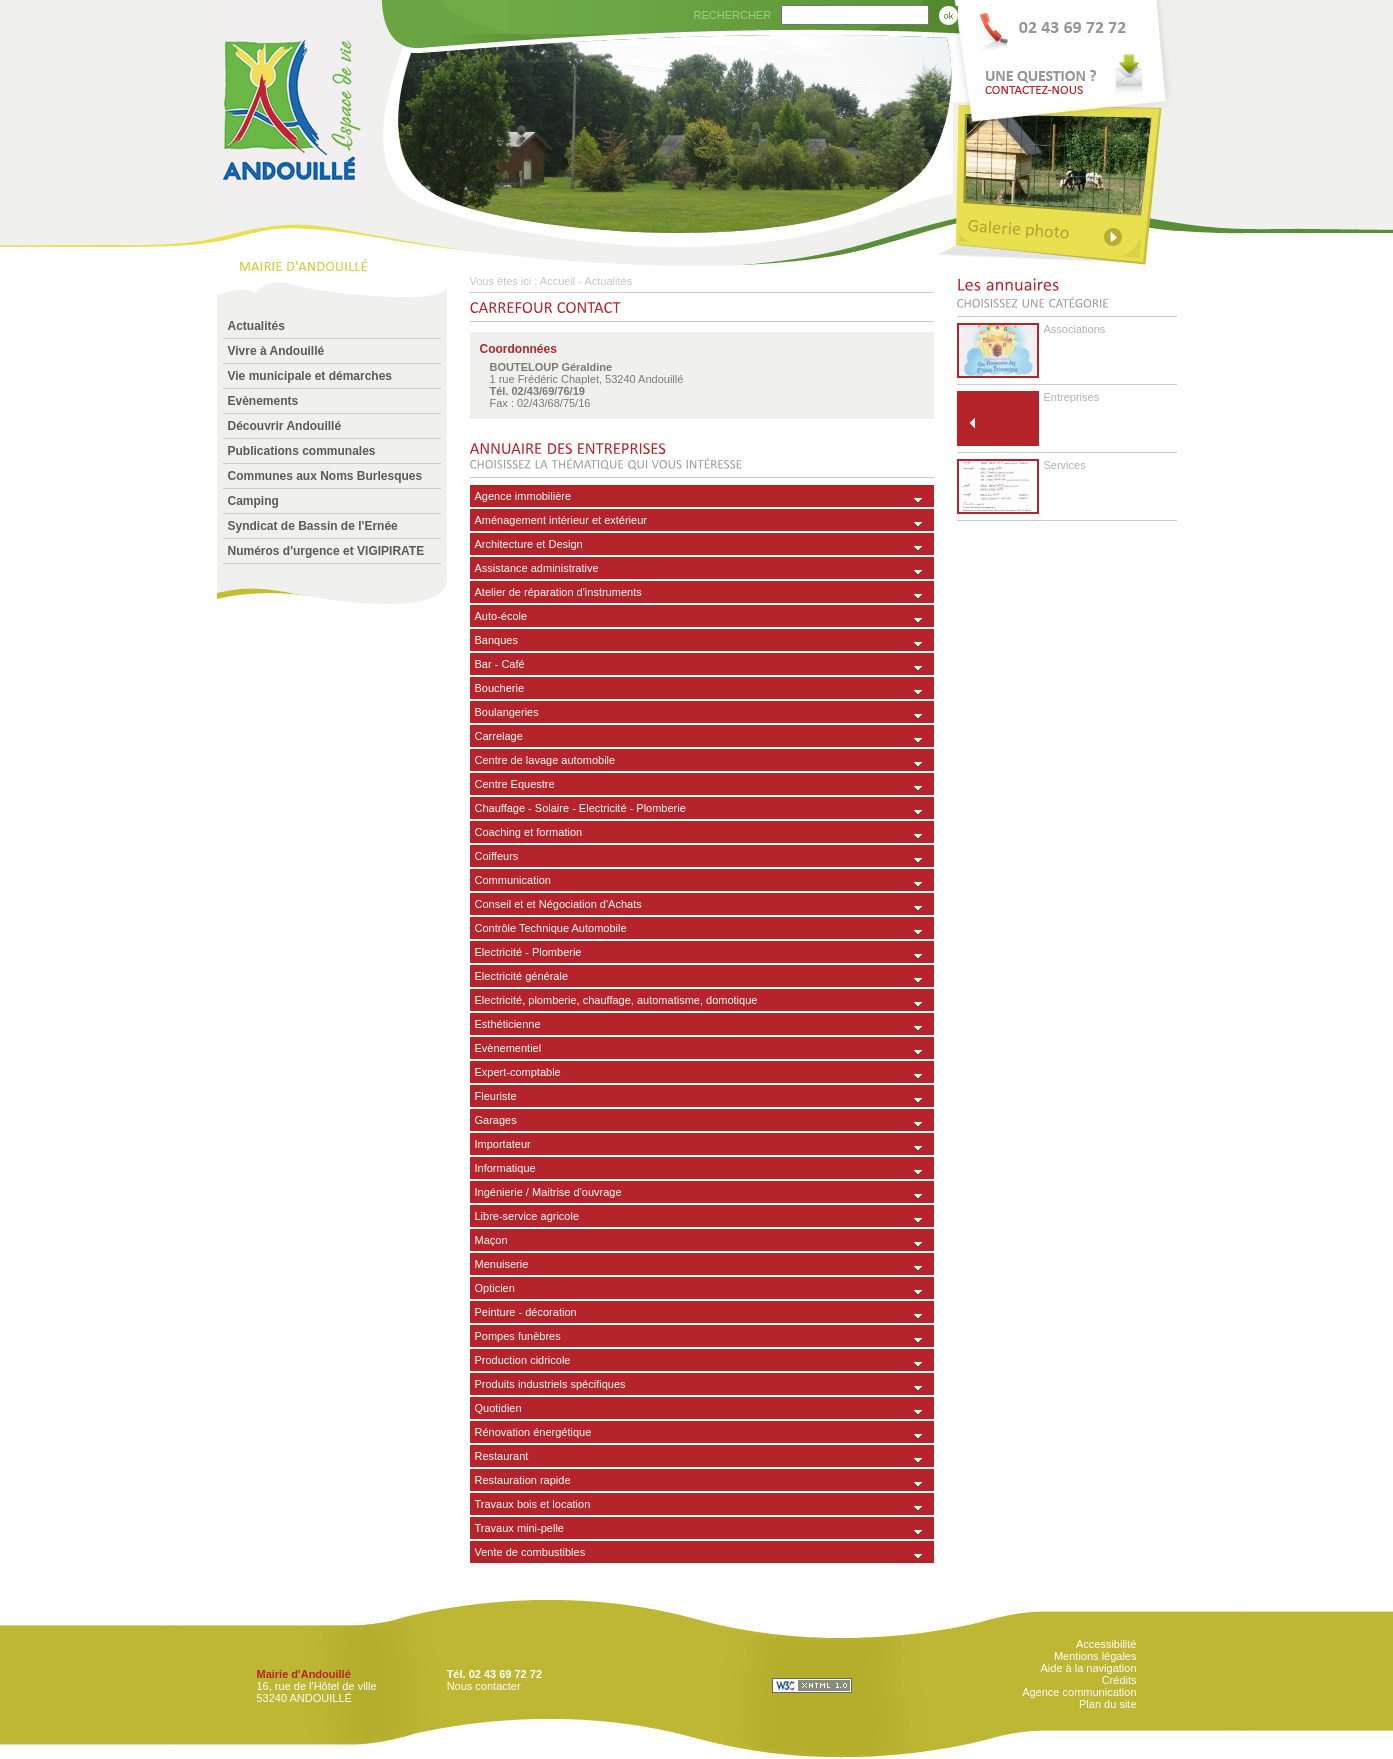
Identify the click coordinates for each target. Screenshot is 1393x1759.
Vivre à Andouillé (276, 351)
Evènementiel (508, 1048)
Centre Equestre (515, 784)
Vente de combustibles (530, 1552)
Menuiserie (502, 1264)
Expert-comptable (518, 1072)
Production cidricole (523, 1360)
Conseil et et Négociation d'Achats (558, 904)
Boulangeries (507, 712)
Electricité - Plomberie (528, 952)
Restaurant (502, 1456)
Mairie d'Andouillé (304, 1674)
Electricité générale (522, 976)
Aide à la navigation (1088, 1668)
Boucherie (500, 688)
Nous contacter (484, 1686)
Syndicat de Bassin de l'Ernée (313, 526)
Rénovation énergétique (533, 1432)
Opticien (495, 1288)
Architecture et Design (529, 544)
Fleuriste (496, 1096)
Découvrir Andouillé (285, 426)
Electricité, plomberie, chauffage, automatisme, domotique (616, 1000)
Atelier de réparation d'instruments (558, 592)
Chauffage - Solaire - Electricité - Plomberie (580, 808)
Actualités (256, 326)
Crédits (1119, 1680)
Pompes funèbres (518, 1336)
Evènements (263, 401)
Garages (496, 1120)
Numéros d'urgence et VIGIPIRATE (326, 551)
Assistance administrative (537, 568)
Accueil (557, 281)
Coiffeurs (497, 856)
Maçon (491, 1240)
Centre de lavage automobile (545, 760)
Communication (513, 880)
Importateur (503, 1144)
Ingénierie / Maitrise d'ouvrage (548, 1192)
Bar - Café (500, 664)
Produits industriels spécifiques (550, 1384)
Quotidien (498, 1408)
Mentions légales (1095, 1656)
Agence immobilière (523, 496)
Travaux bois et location (533, 1504)
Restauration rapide (523, 1480)
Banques (496, 640)
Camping (253, 501)
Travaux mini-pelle (519, 1528)
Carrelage (499, 736)
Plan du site (1107, 1704)
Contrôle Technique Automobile (551, 928)
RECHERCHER (733, 15)
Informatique (505, 1168)
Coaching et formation (529, 832)
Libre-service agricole (527, 1216)
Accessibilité (1106, 1644)
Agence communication (1079, 1692)
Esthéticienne (508, 1024)
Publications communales (302, 451)
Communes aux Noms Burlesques (325, 476)
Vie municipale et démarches (310, 376)
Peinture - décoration (526, 1312)
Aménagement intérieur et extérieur (561, 520)
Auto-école (501, 616)
